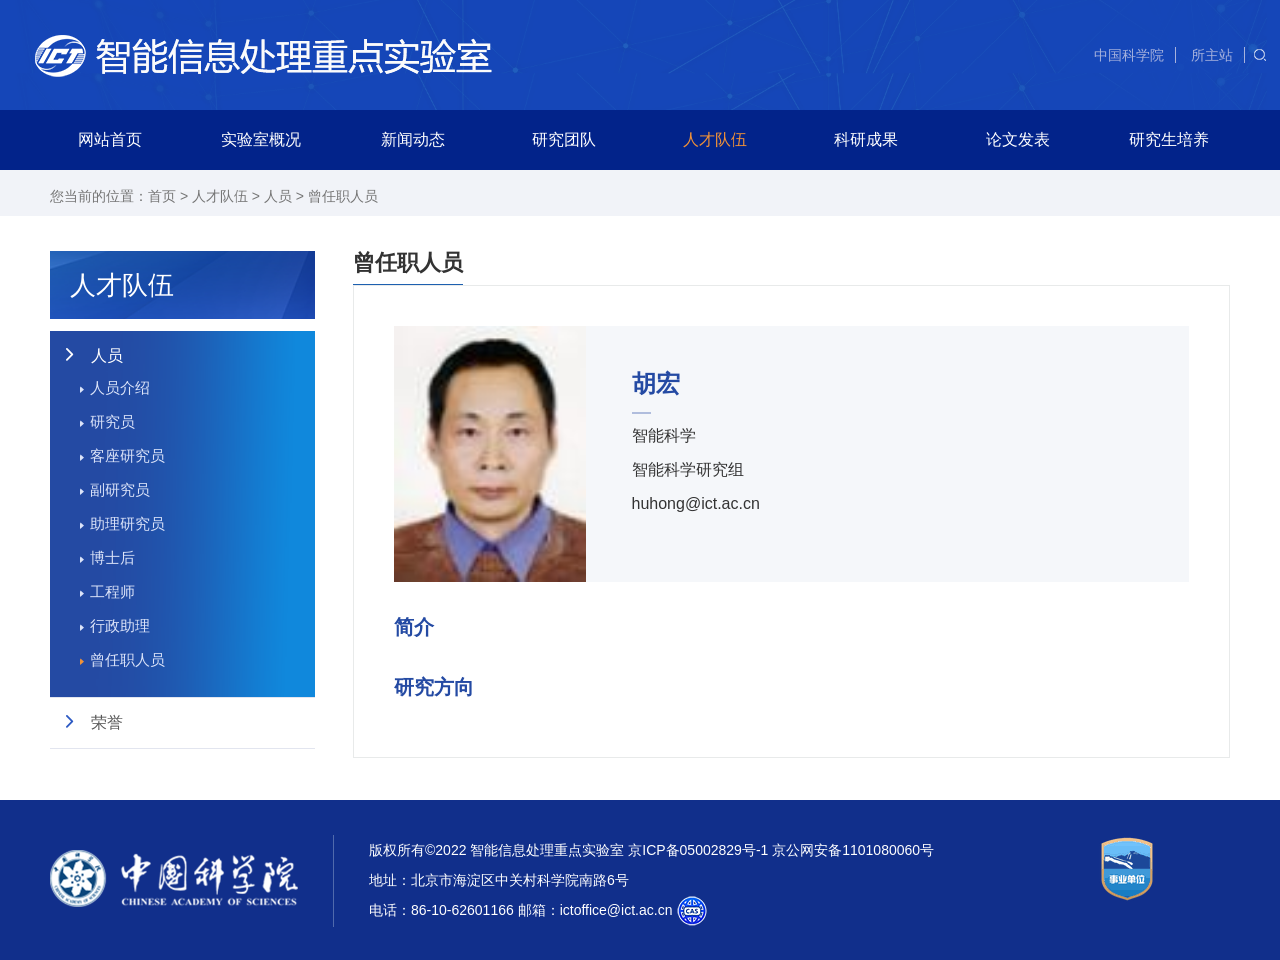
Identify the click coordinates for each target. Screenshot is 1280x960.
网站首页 (110, 139)
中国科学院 (1129, 55)
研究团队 (564, 139)
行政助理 (120, 625)
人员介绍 (120, 387)
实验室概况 (261, 139)
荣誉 (107, 722)
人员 (278, 196)
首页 (162, 196)
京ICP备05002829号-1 (698, 850)
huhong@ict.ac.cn (696, 503)
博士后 (112, 557)
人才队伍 (715, 139)
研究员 (112, 421)
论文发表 (1018, 139)
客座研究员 (127, 455)
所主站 (1212, 55)
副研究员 (120, 489)
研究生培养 (1169, 139)
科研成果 (866, 139)
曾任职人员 (343, 196)
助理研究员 (127, 523)
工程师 (112, 591)
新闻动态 (413, 139)
